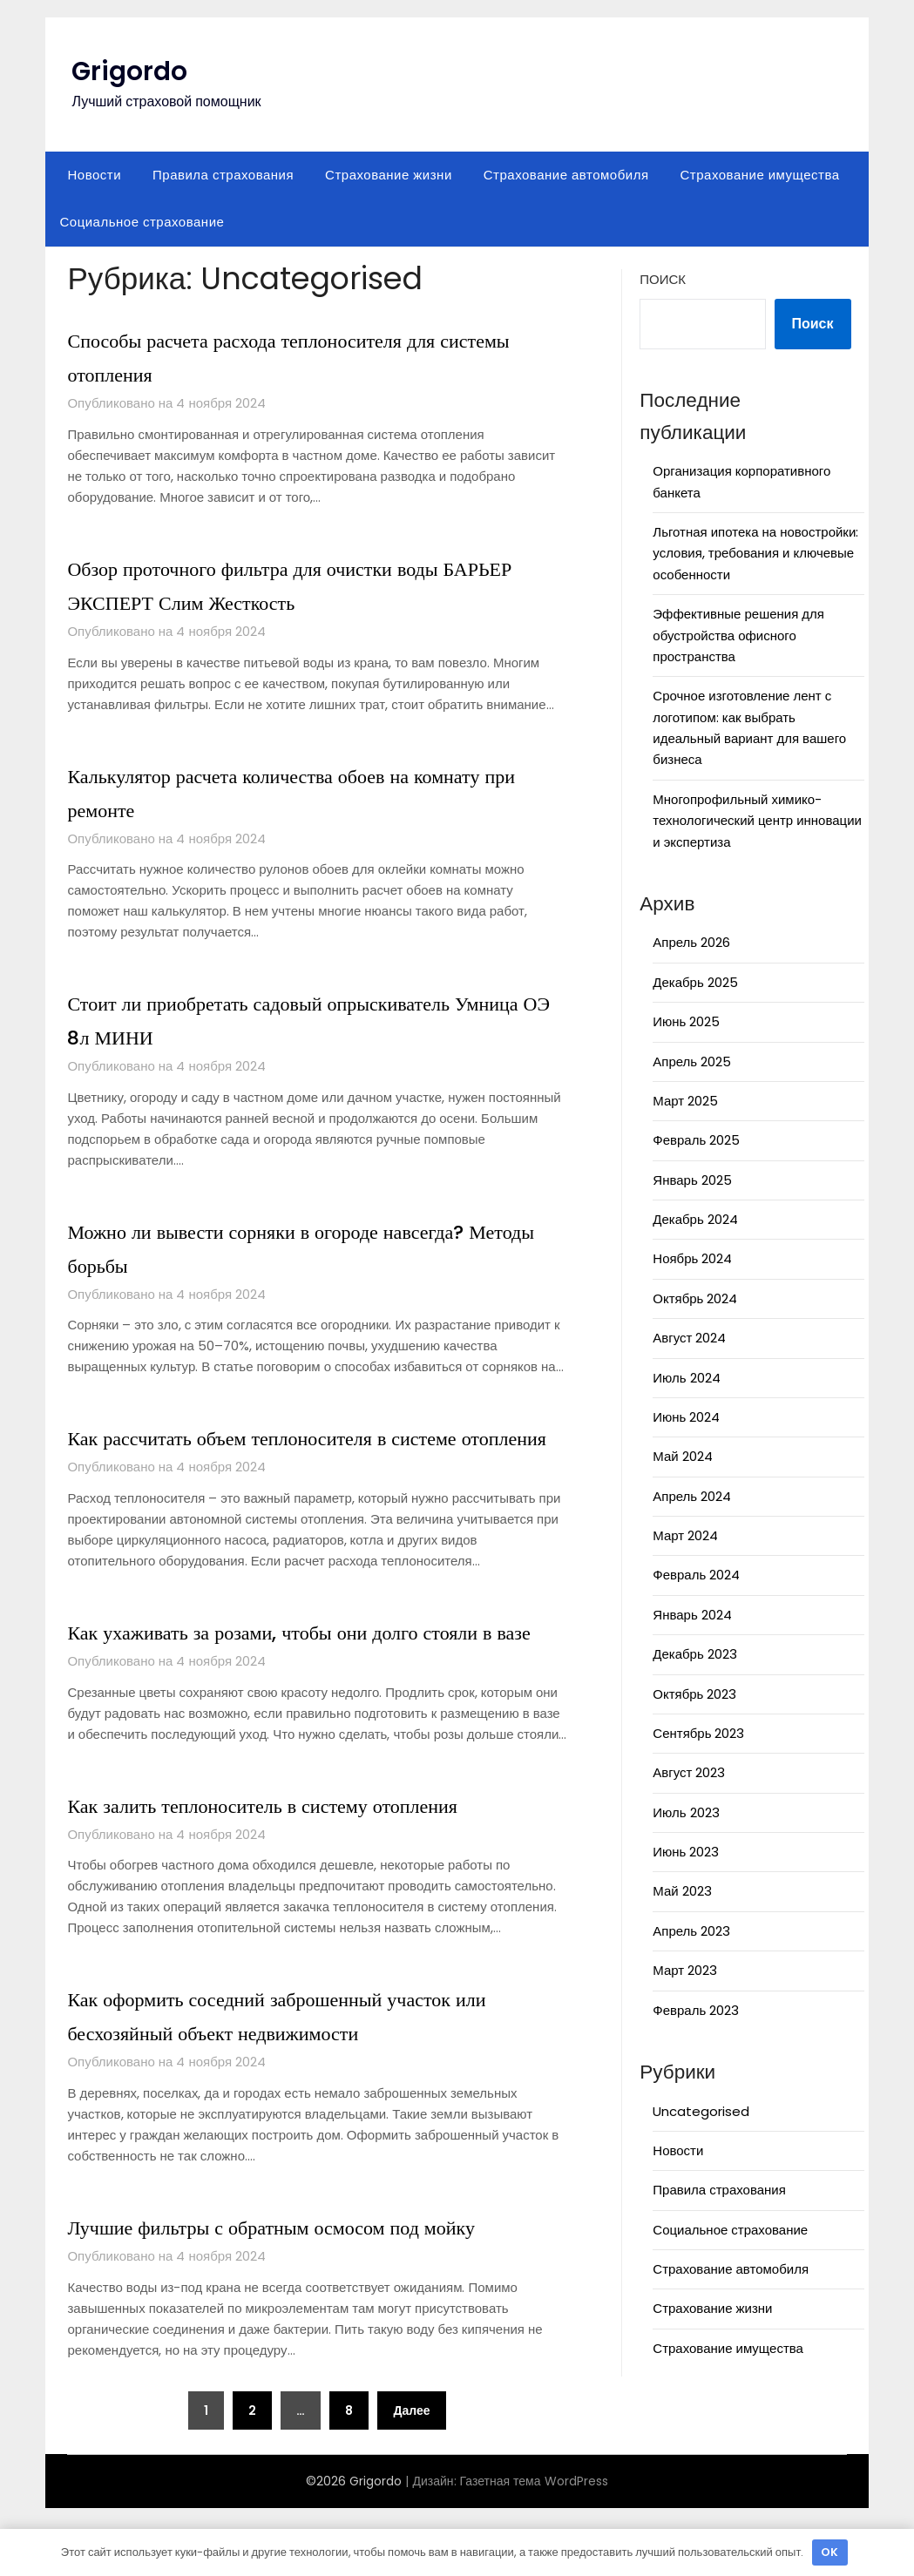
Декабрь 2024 (695, 1219)
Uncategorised (701, 2111)
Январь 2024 (692, 1615)
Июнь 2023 (686, 1851)
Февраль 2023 (696, 2010)
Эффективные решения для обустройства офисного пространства (738, 635)
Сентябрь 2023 (698, 1733)
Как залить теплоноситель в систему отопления (297, 1873)
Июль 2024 (686, 1378)
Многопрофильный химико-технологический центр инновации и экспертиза (757, 820)
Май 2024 (682, 1456)
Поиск (663, 279)
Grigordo (129, 71)
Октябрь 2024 (695, 1298)
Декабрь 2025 (695, 982)
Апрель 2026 (691, 942)
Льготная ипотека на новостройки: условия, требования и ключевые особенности (755, 553)
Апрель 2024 (692, 1496)
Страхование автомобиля (566, 175)
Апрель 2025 (692, 1061)
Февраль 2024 (696, 1574)
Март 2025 (685, 1101)
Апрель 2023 (691, 1931)
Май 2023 (682, 1891)
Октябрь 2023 (694, 1694)
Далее (411, 2478)
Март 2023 (685, 1970)
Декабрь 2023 (694, 1654)
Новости (94, 175)
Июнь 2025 (686, 1021)
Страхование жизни (388, 175)
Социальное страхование (141, 222)
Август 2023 (689, 1772)
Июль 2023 (686, 1812)
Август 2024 (689, 1338)
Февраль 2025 (696, 1140)
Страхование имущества (760, 175)
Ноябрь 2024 (692, 1258)
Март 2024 (685, 1535)
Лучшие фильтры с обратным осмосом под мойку (307, 2294)
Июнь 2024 (686, 1417)
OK (829, 2552)
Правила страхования (223, 175)
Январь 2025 (692, 1180)
